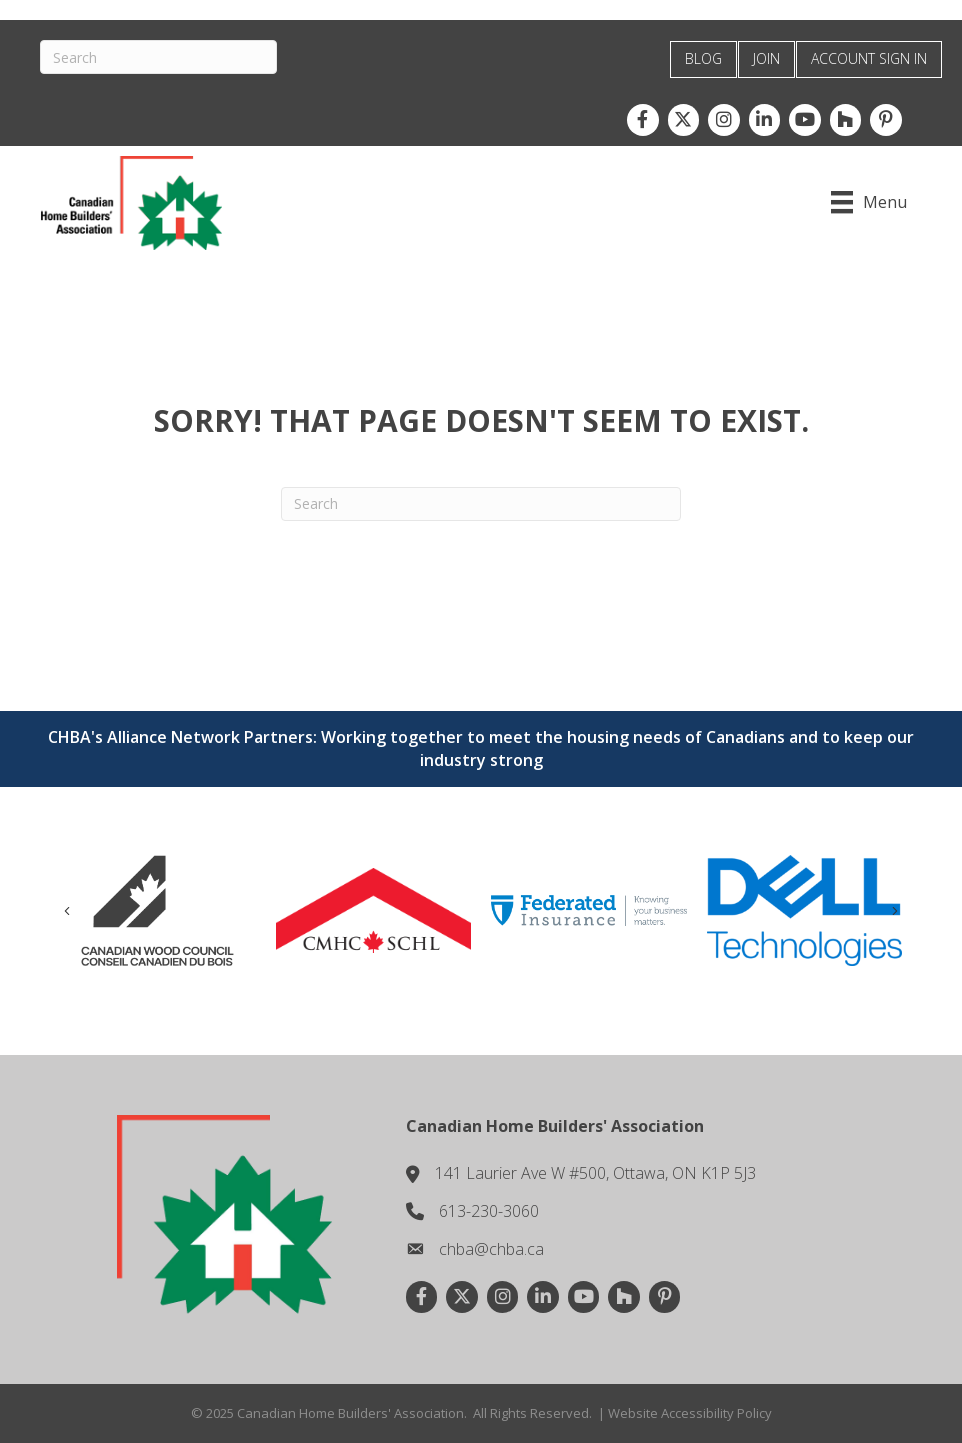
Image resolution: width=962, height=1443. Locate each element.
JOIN (766, 58)
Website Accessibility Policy (690, 1413)
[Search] (158, 57)
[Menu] (869, 202)
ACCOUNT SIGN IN (869, 58)
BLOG (703, 58)
